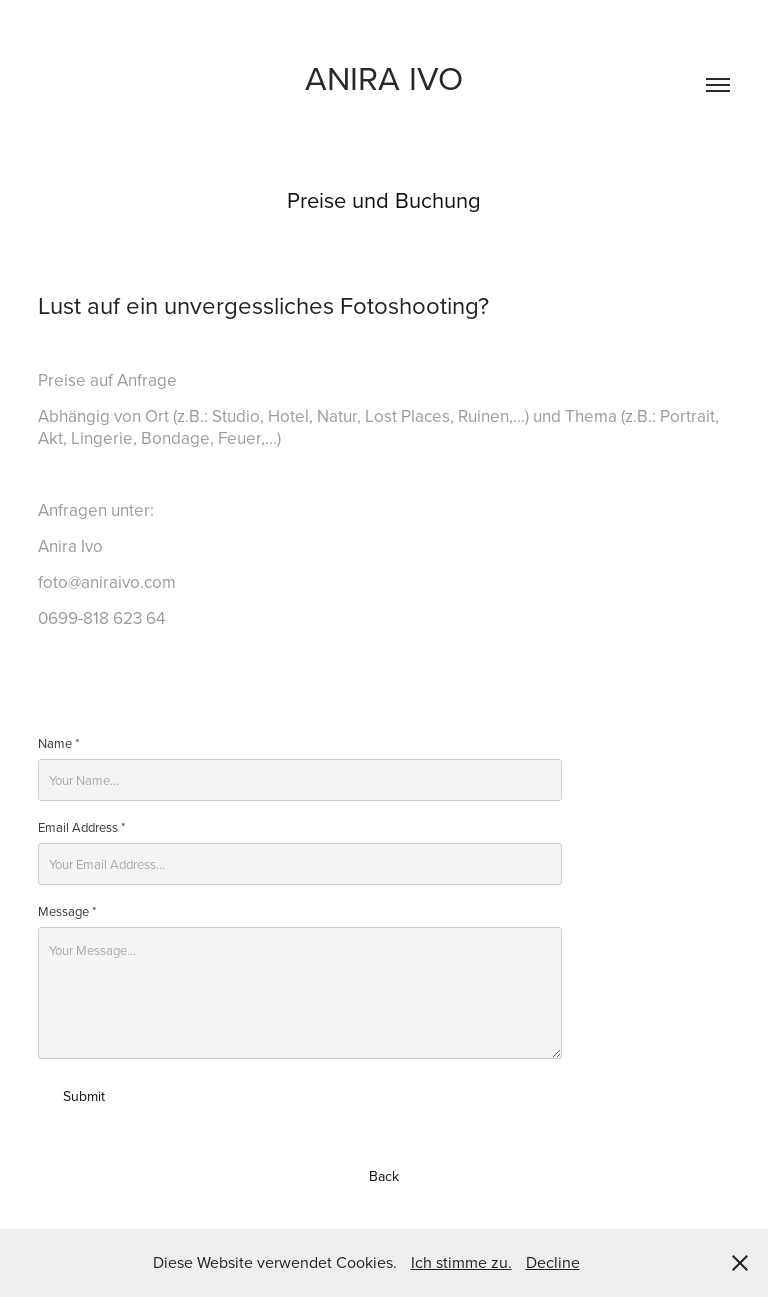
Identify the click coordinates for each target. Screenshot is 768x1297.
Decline (553, 1262)
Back (384, 1176)
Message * (67, 911)
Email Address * (81, 827)
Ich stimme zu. (461, 1262)
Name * (58, 743)
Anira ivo (384, 77)
